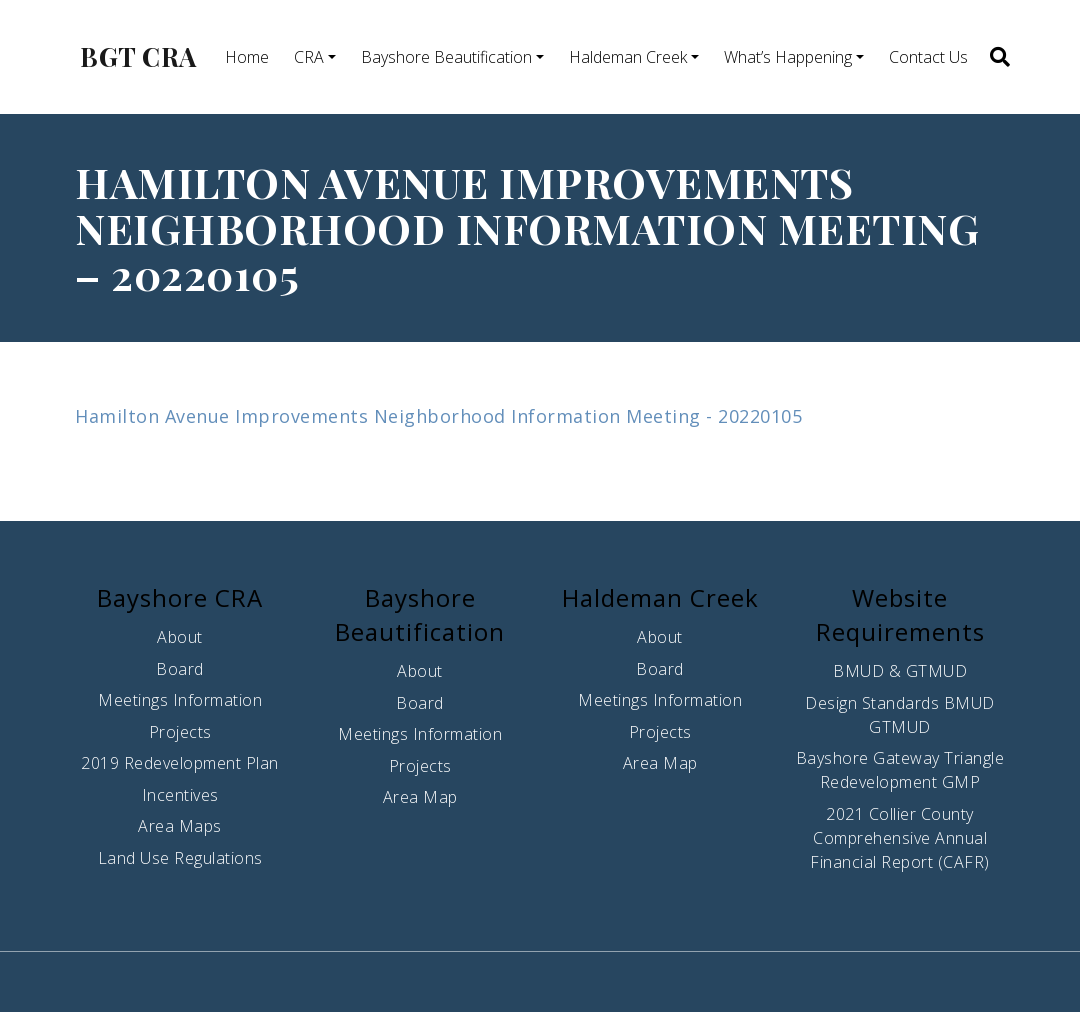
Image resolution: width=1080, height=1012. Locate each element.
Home (247, 57)
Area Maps (180, 826)
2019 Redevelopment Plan (180, 763)
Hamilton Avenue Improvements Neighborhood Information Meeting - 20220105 (438, 416)
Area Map (420, 797)
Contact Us (928, 57)
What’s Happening (788, 57)
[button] (998, 57)
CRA (309, 57)
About (180, 637)
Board (180, 669)
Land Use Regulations (180, 858)
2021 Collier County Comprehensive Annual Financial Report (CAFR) (900, 838)
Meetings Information (180, 700)
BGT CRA (138, 57)
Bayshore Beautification (446, 57)
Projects (180, 732)
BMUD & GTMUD (900, 671)
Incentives (180, 795)
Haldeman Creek (628, 57)
